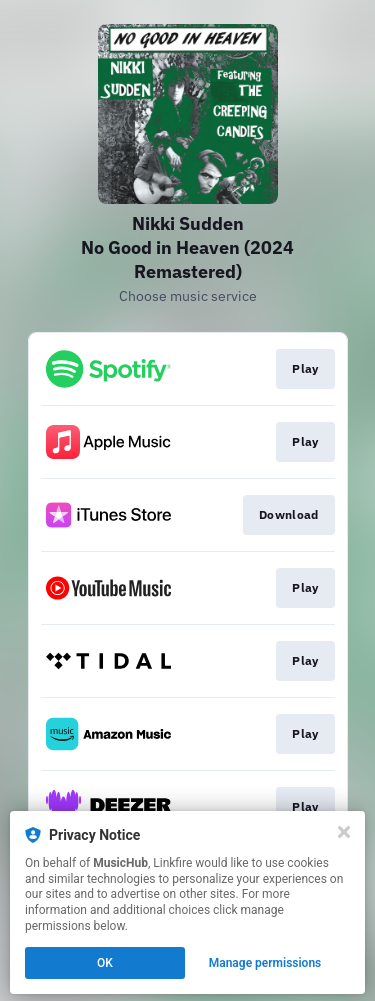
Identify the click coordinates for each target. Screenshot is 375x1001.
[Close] (344, 832)
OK (105, 963)
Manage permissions (265, 963)
